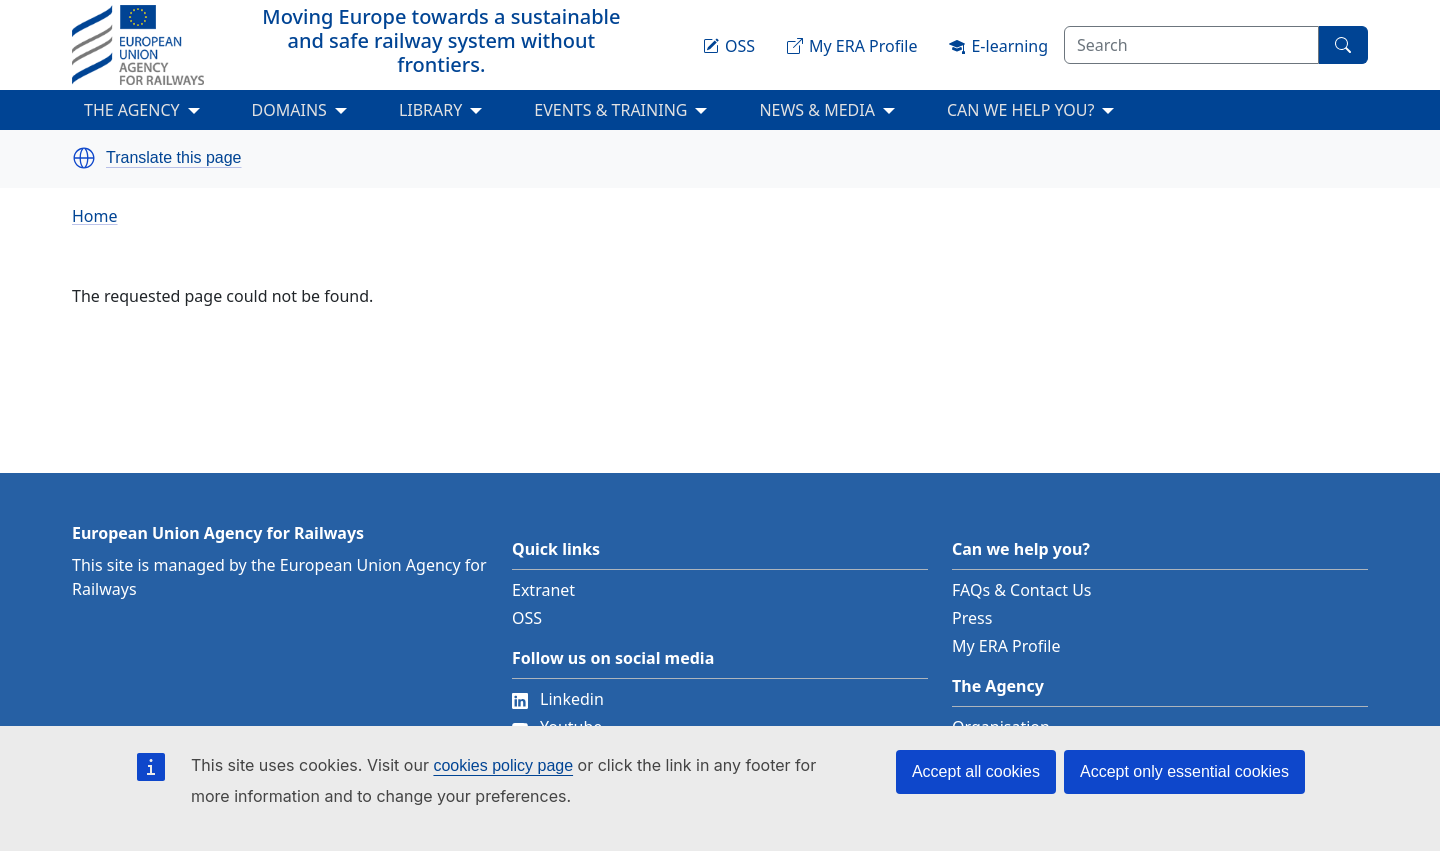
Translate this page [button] (173, 158)
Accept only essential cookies (1184, 771)
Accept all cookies (976, 771)
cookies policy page (503, 765)
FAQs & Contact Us (1022, 590)
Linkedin (558, 699)
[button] (84, 158)
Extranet (543, 590)
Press (972, 618)
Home (95, 216)
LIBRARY (430, 110)
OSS (527, 618)
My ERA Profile (1006, 646)
